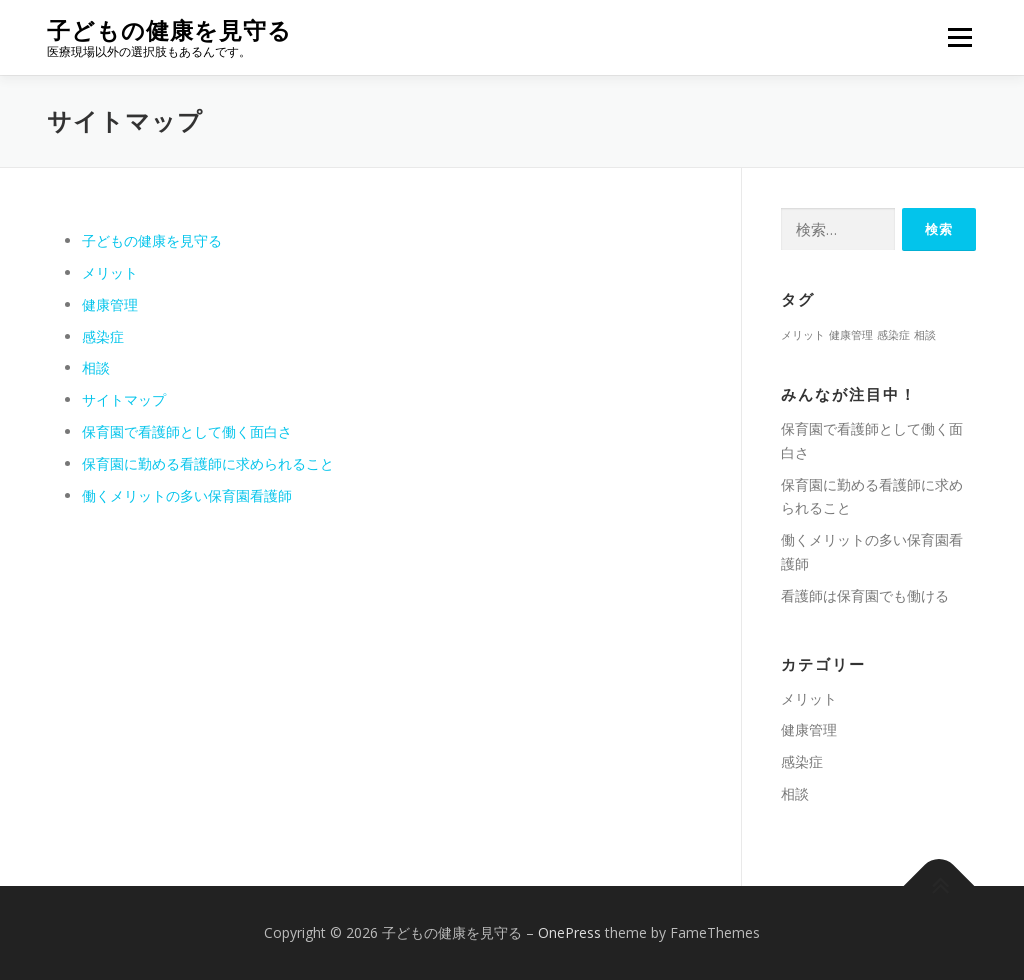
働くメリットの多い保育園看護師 (187, 495)
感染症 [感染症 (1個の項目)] (893, 335)
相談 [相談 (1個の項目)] (925, 335)
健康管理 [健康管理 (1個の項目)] (851, 335)
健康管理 (110, 304)
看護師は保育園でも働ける (865, 595)
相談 (96, 367)
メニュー (959, 37)
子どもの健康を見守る (169, 30)
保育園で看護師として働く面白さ (187, 431)
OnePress (569, 932)
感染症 (103, 336)
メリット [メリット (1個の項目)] (803, 335)
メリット (110, 272)
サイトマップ (124, 399)
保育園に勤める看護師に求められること (208, 463)
